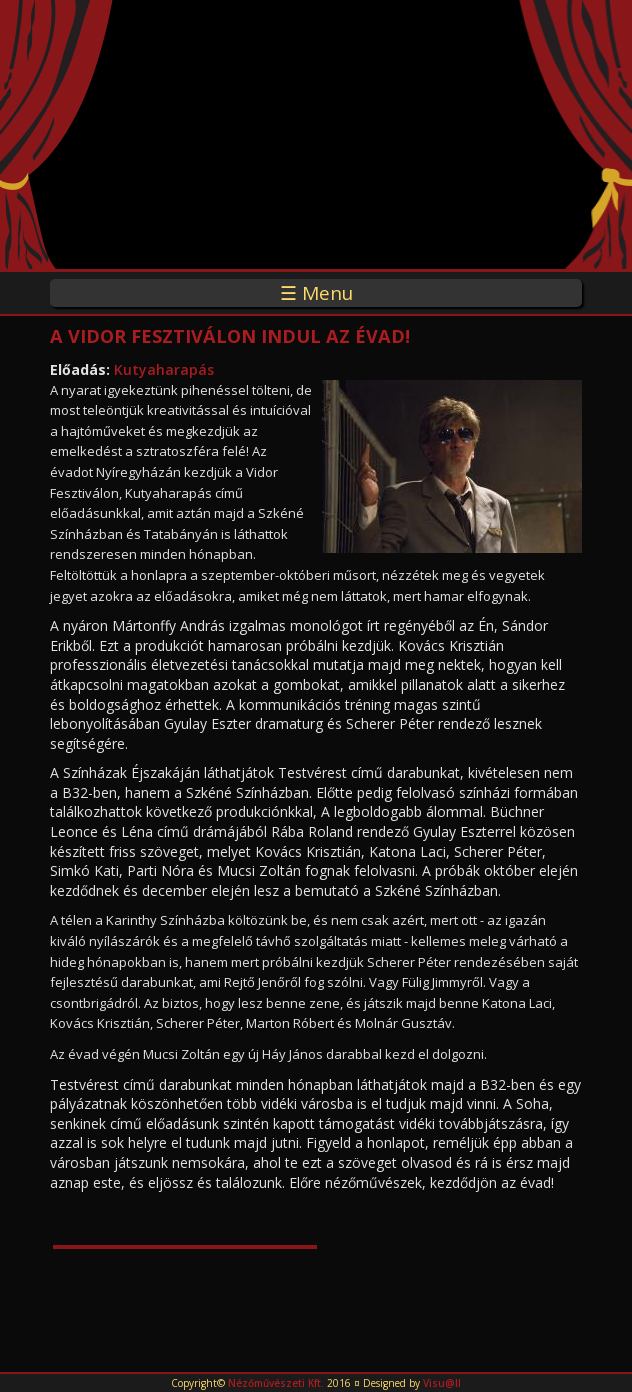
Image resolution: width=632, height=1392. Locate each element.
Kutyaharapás (164, 369)
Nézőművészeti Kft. (276, 1383)
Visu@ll (442, 1383)
